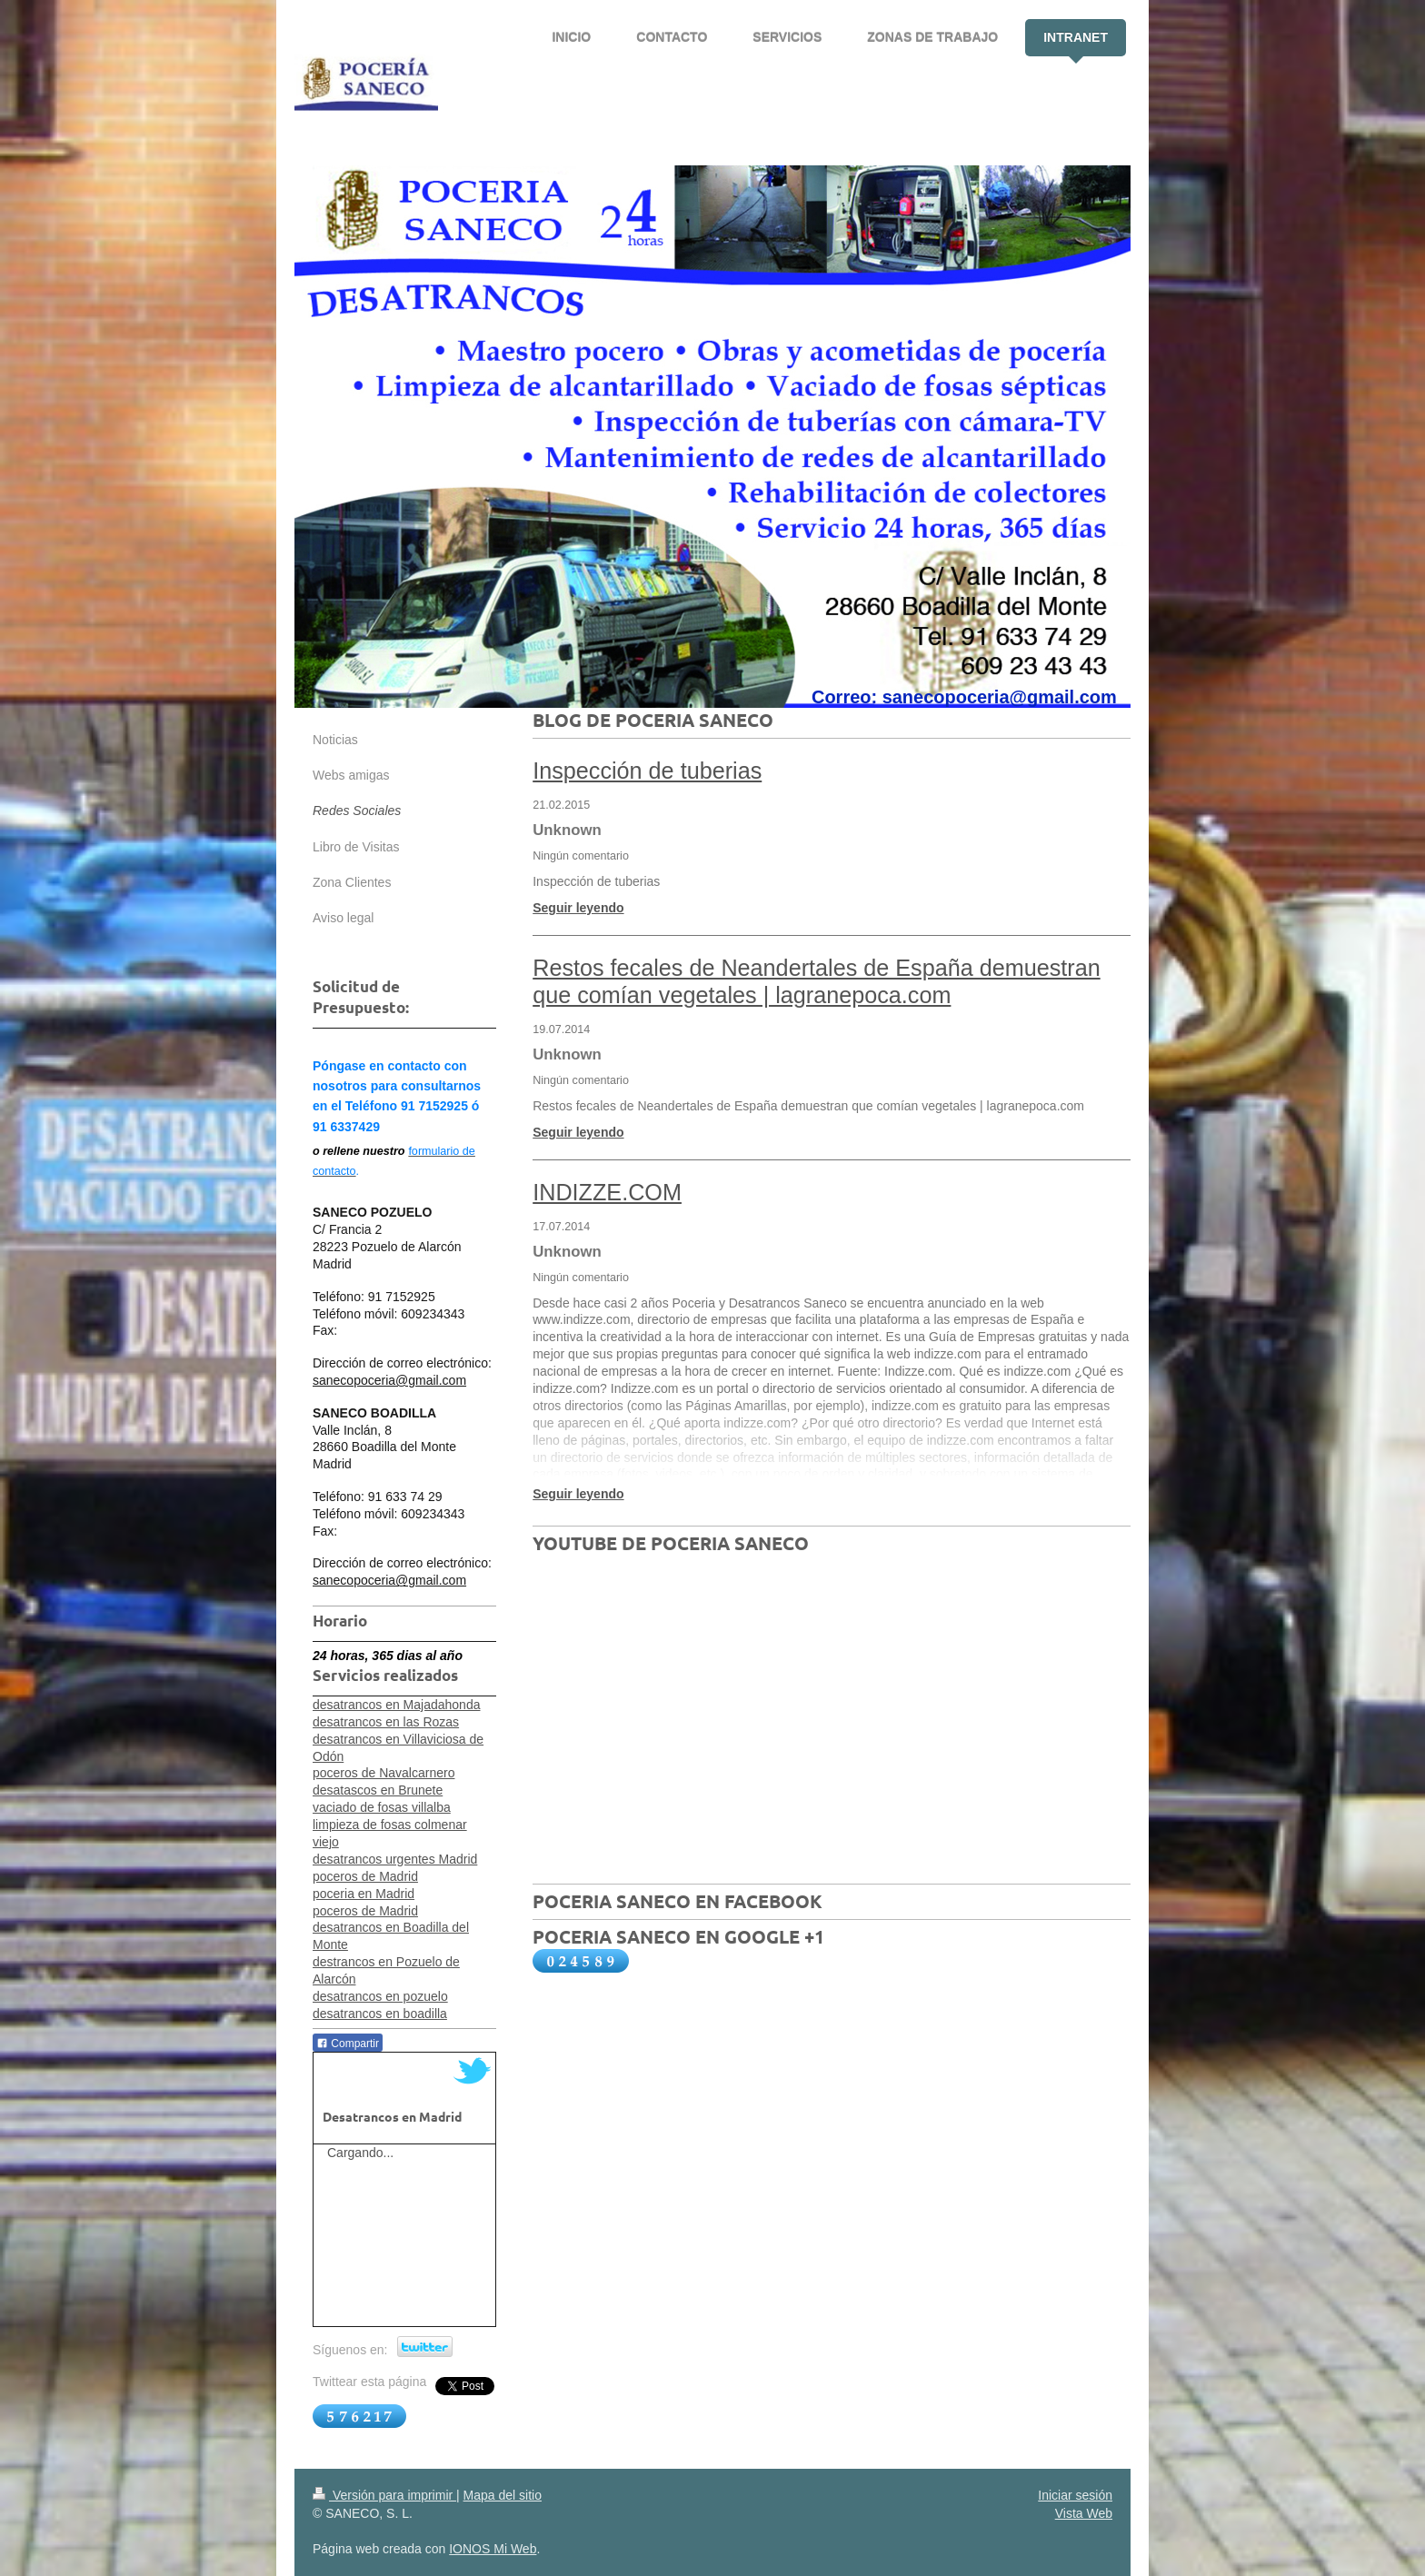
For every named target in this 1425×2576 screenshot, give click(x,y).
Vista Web (1083, 2513)
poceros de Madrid (365, 1876)
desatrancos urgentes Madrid (395, 1859)
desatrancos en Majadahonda (396, 1704)
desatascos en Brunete (378, 1790)
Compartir (347, 2043)
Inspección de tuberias (647, 770)
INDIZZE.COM (607, 1192)
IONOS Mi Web (492, 2548)
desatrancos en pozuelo (380, 1996)
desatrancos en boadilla (380, 2013)
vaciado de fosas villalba (382, 1807)
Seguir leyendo (578, 907)
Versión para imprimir (384, 2495)
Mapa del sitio (502, 2495)
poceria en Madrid (363, 1893)
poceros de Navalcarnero (383, 1772)
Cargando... (360, 2152)
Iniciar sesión (1075, 2495)
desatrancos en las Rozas (386, 1722)
